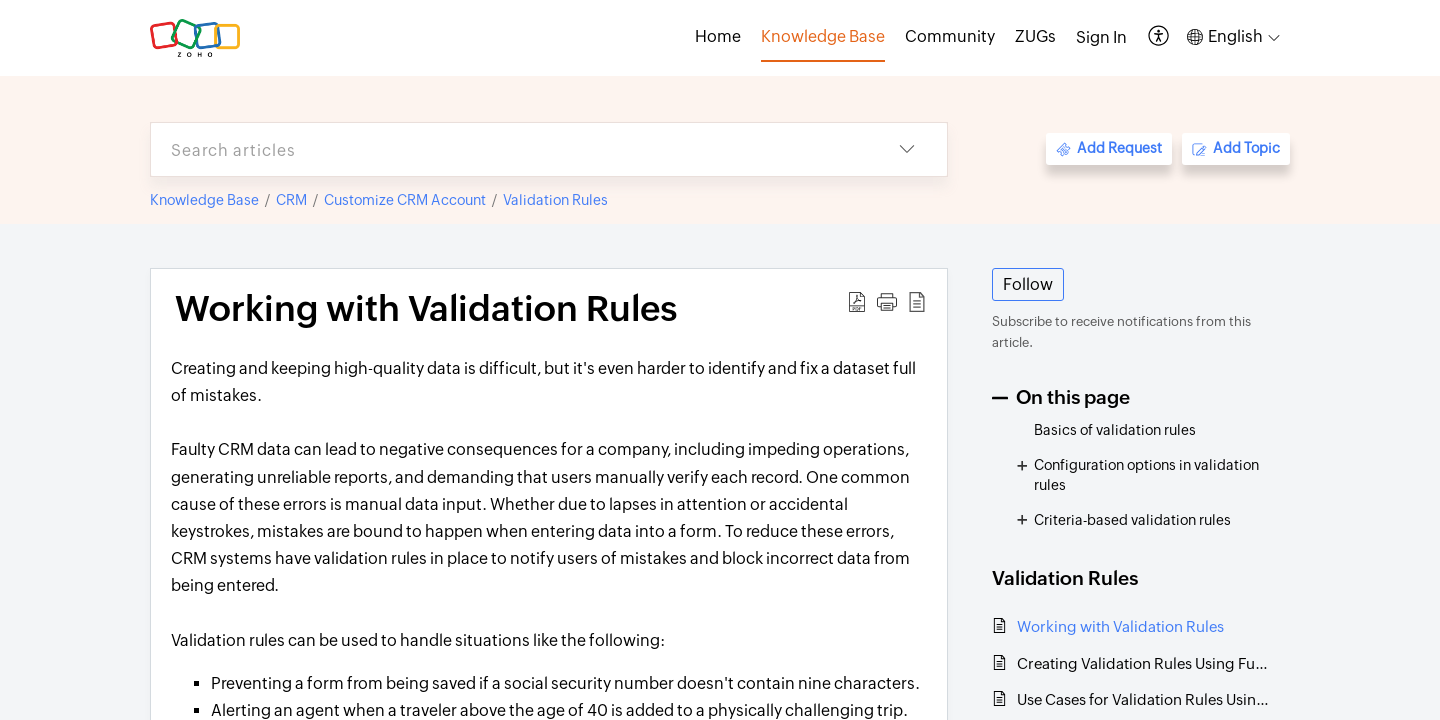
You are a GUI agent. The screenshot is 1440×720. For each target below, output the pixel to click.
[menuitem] (1101, 38)
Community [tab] (950, 36)
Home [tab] (718, 36)
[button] (1159, 37)
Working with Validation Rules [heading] (426, 309)
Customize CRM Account (405, 200)
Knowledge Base (204, 200)
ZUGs (1035, 36)
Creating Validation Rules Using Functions (1143, 663)
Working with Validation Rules (1120, 626)
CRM (291, 200)
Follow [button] (1028, 284)
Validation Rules (555, 200)
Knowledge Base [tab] (823, 36)
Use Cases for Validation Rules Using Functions (1143, 699)
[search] (509, 149)
